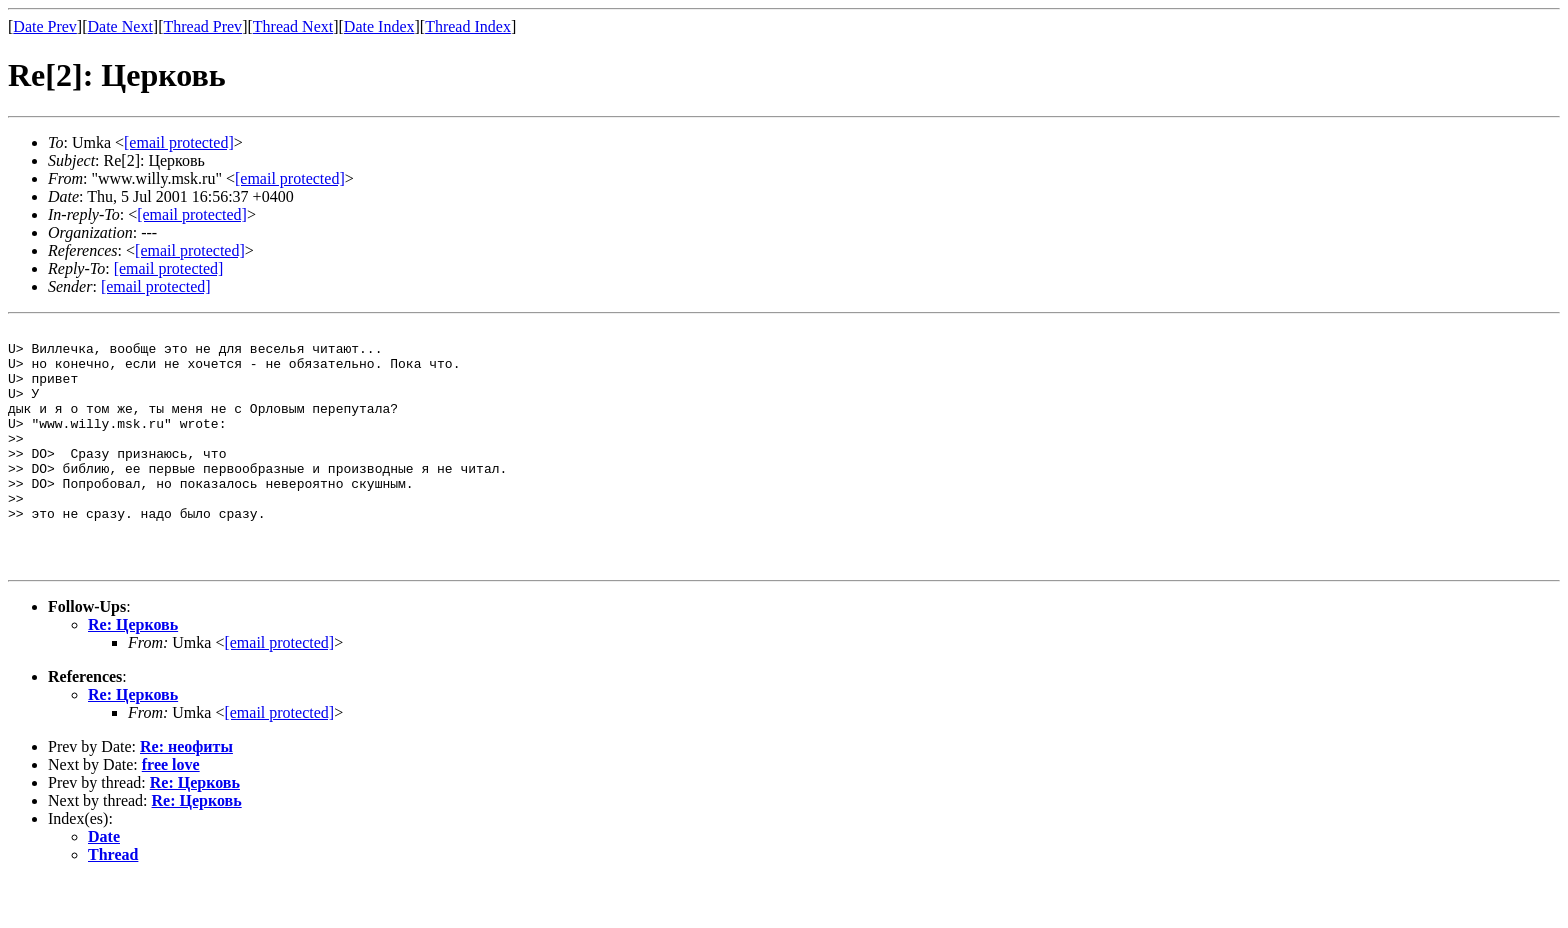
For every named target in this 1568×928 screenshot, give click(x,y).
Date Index (379, 26)
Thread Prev (202, 26)
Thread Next (293, 26)
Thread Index (468, 26)
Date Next (120, 26)
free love (171, 812)
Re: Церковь (133, 672)
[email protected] (279, 690)
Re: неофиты (186, 794)
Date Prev (45, 26)
